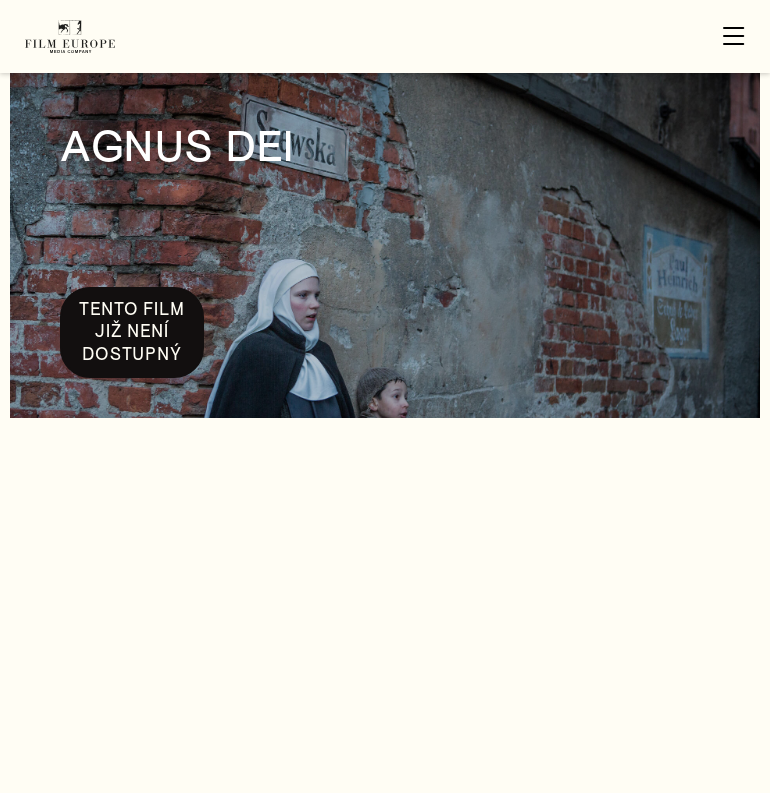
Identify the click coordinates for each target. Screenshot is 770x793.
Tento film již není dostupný (131, 332)
